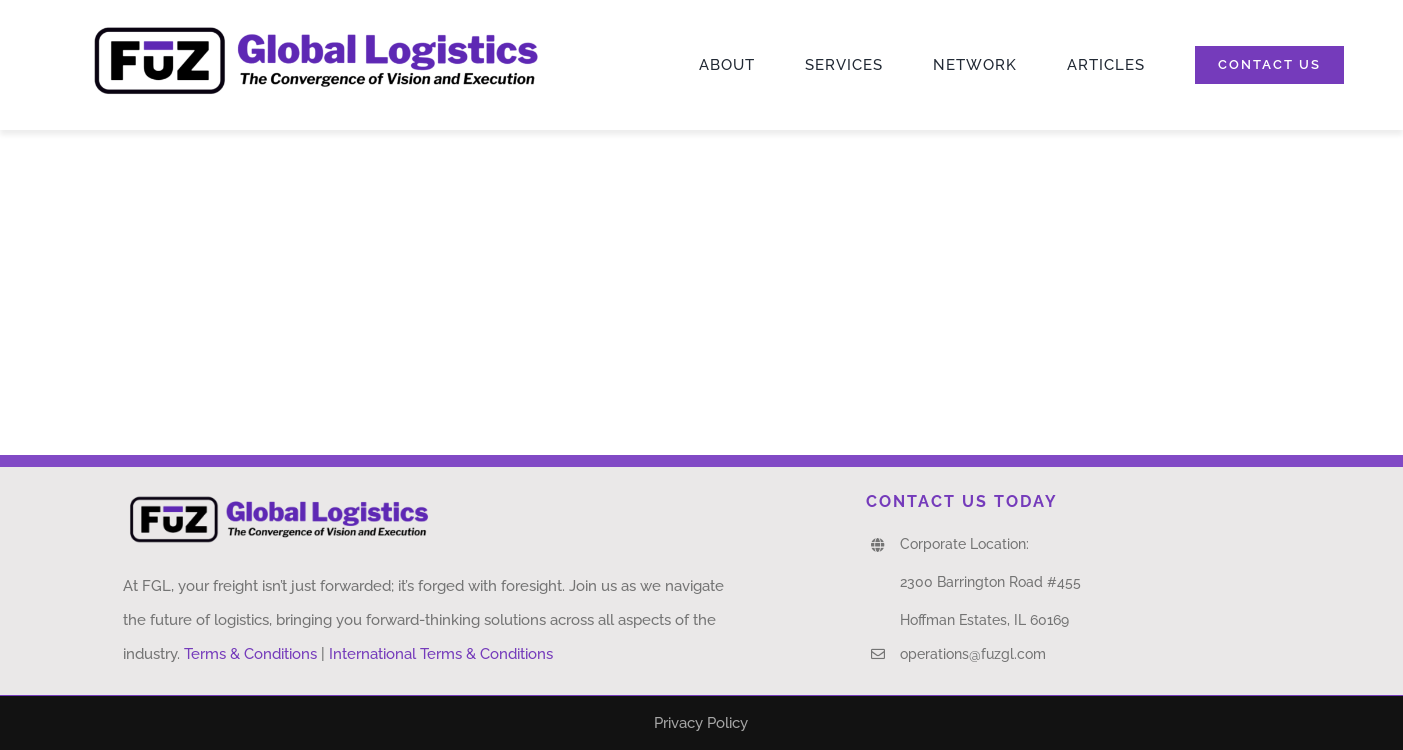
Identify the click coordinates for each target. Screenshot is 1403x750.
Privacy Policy (701, 723)
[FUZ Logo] (316, 26)
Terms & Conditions (250, 654)
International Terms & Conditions (441, 654)
